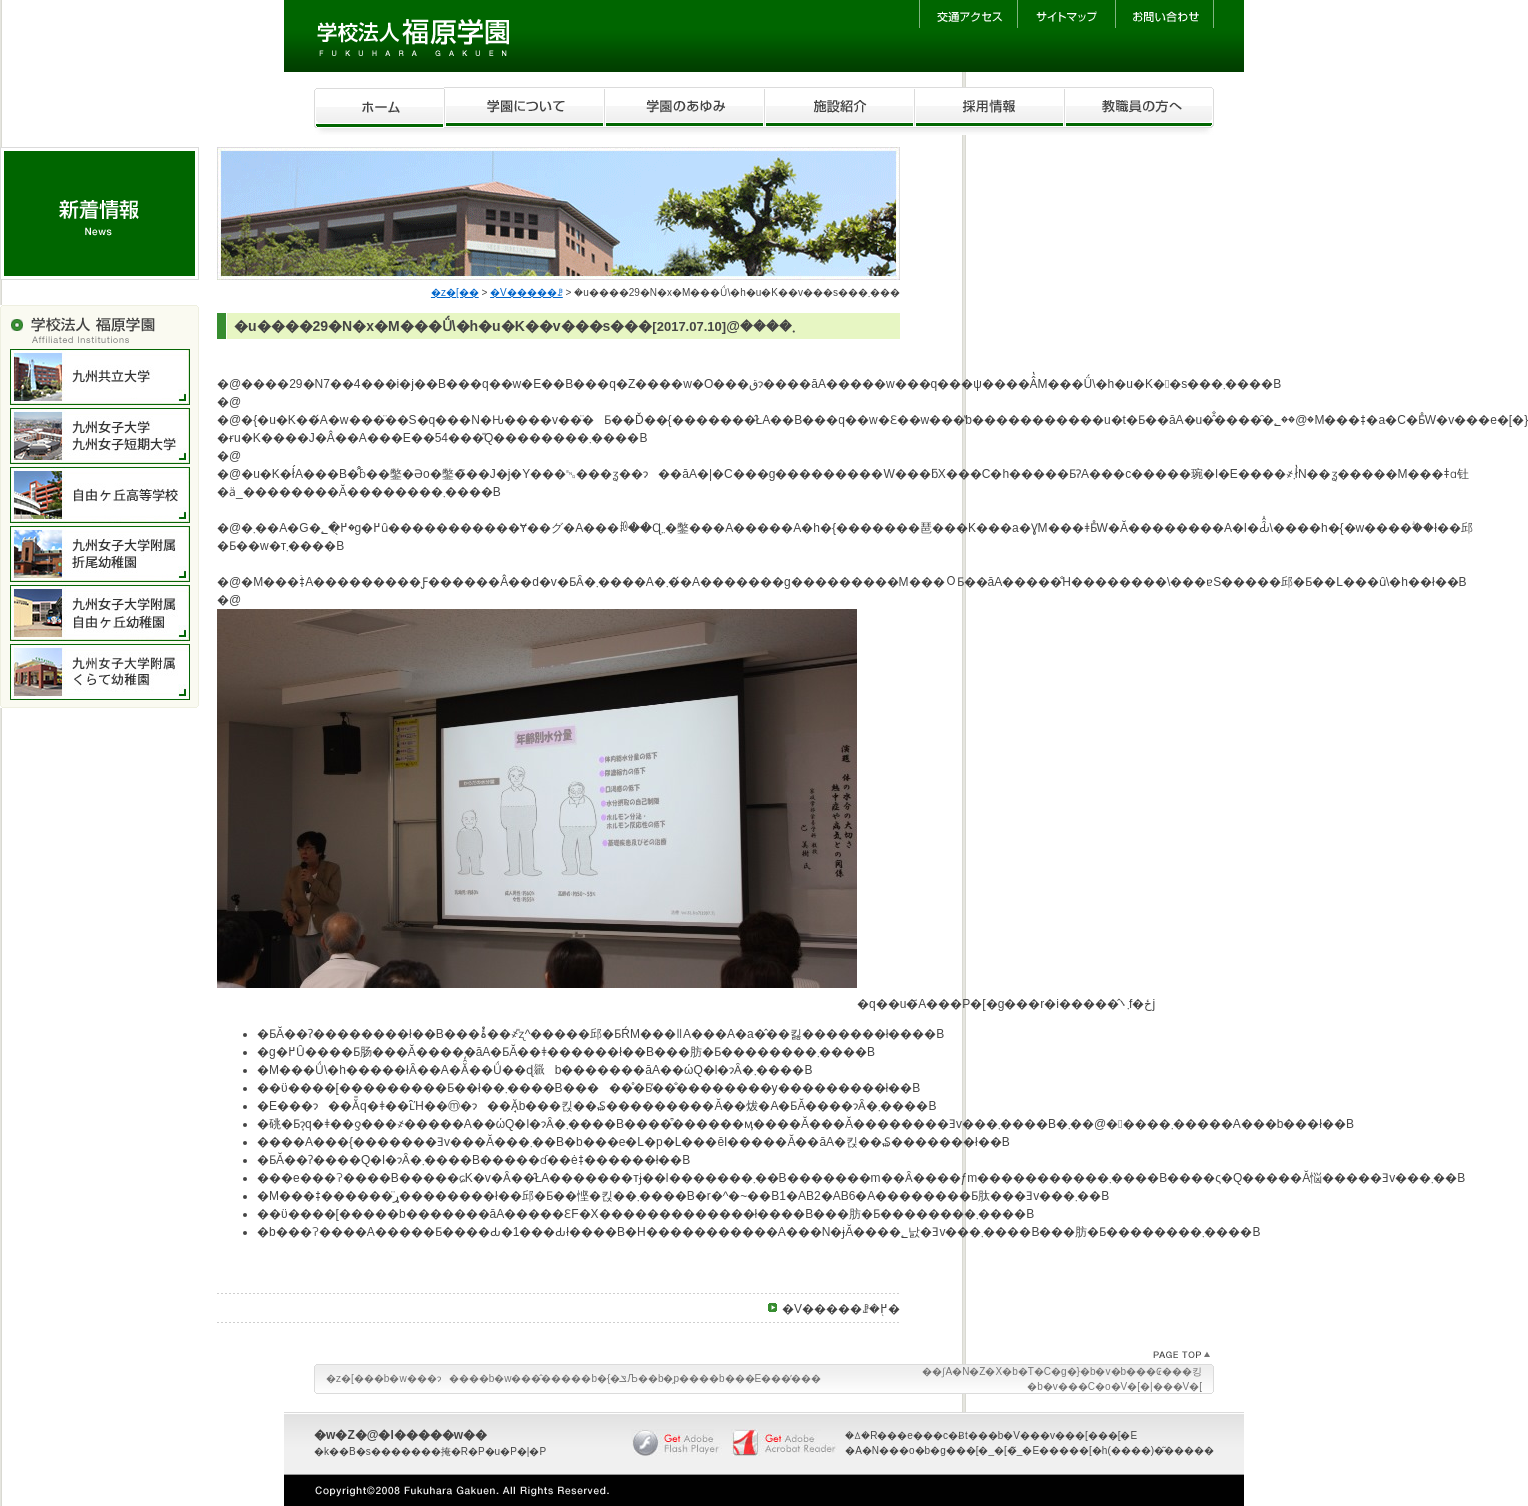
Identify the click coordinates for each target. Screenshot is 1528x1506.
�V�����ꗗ (526, 292)
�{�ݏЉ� (622, 1378)
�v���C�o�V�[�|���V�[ (1122, 1386)
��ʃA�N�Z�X (962, 1371)
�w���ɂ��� (433, 1378)
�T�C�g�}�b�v (1064, 1371)
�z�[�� (455, 292)
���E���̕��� (773, 1378)
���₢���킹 (1164, 1371)
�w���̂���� (537, 1378)
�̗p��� (686, 1378)
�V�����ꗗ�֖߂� (841, 1309)
